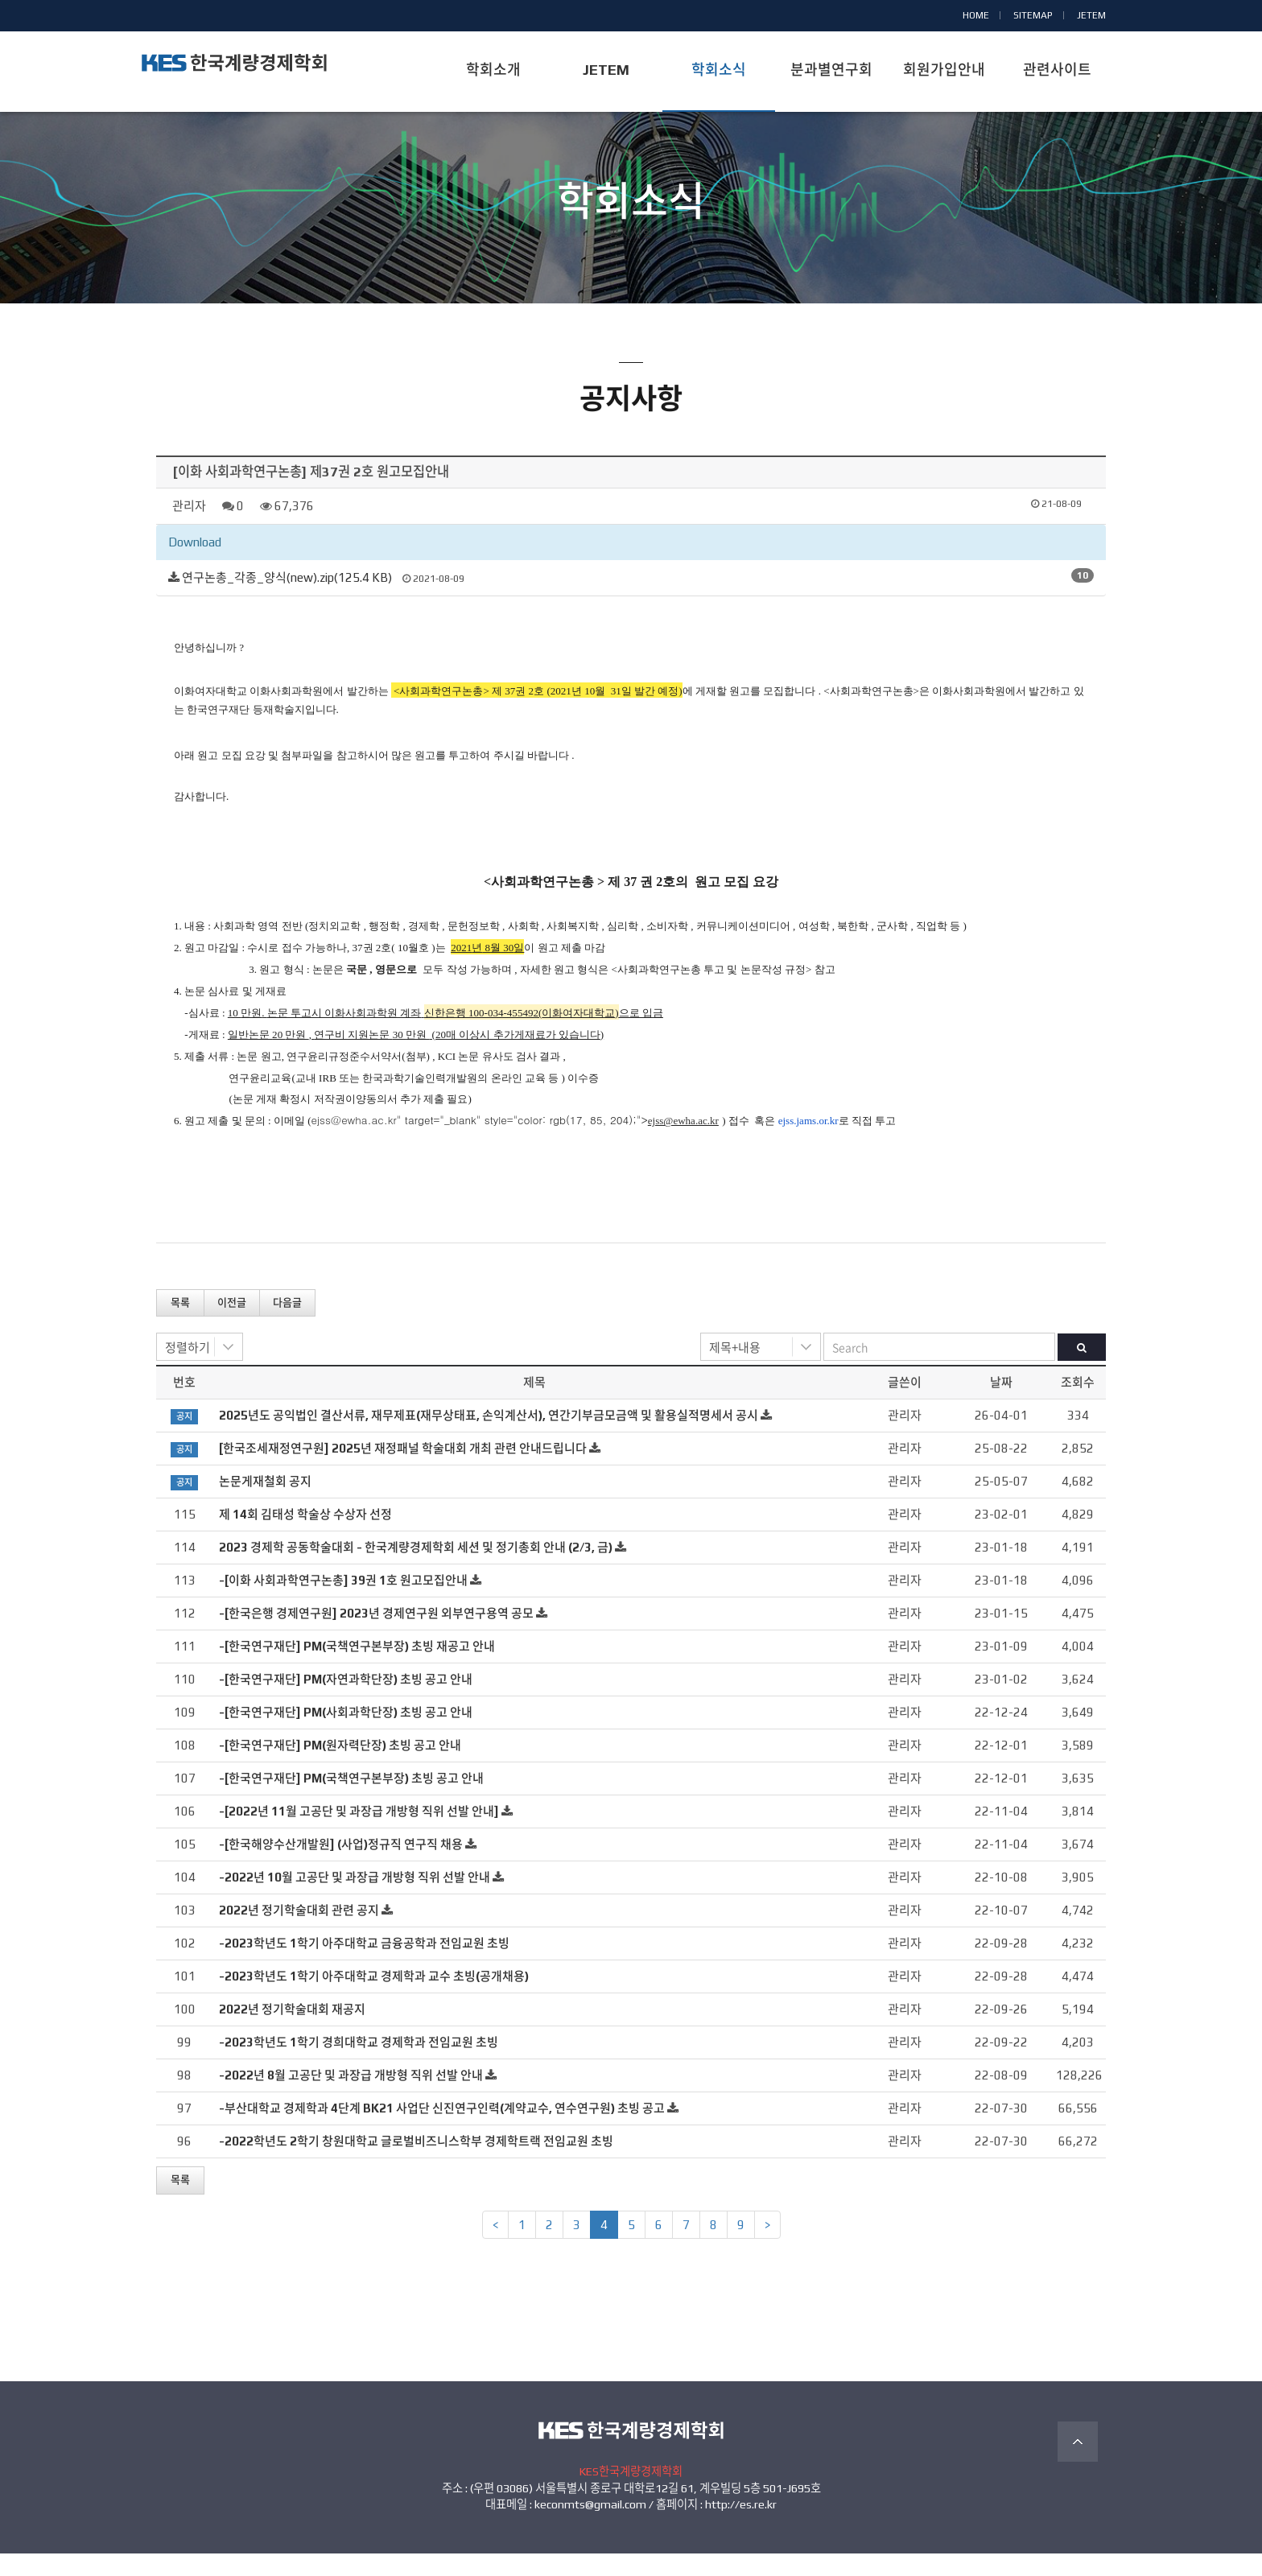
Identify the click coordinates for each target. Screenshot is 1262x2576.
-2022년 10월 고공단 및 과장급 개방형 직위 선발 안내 (354, 1899)
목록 (180, 1324)
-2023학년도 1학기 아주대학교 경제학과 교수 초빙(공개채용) (374, 1998)
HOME (976, 15)
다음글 (287, 1324)
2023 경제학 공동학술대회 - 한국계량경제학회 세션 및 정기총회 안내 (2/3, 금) (415, 1570)
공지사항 (631, 255)
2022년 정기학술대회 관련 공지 (299, 1932)
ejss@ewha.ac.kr (354, 1142)
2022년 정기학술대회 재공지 (292, 2031)
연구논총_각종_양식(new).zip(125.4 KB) (287, 600)
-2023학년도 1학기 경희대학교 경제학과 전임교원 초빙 (358, 2064)
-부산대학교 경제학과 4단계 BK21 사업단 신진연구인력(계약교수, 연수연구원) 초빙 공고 (442, 2130)
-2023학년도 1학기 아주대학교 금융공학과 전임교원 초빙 (364, 1965)
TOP (1078, 2464)
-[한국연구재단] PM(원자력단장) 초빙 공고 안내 (340, 1767)
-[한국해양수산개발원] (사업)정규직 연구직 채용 (341, 1866)
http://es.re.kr (741, 2526)
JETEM (1091, 15)
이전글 (231, 1324)
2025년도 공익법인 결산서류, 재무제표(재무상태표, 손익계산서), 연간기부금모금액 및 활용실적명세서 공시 (488, 1438)
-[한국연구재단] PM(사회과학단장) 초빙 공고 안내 (345, 1734)
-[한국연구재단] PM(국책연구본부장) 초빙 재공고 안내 (357, 1668)
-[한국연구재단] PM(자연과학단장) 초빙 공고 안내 (345, 1701)
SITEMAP (1033, 15)
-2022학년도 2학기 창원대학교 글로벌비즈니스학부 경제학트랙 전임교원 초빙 (416, 2163)
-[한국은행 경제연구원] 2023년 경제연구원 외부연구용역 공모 (376, 1635)
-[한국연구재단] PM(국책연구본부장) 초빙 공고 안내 (351, 1800)
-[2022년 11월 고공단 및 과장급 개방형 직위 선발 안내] (359, 1833)
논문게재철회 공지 (265, 1504)
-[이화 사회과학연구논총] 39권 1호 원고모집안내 (343, 1602)
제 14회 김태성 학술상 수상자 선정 (305, 1537)
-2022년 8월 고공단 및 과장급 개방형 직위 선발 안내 (351, 2097)
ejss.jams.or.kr (808, 1143)
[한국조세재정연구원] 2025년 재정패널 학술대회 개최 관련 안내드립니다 (403, 1471)
